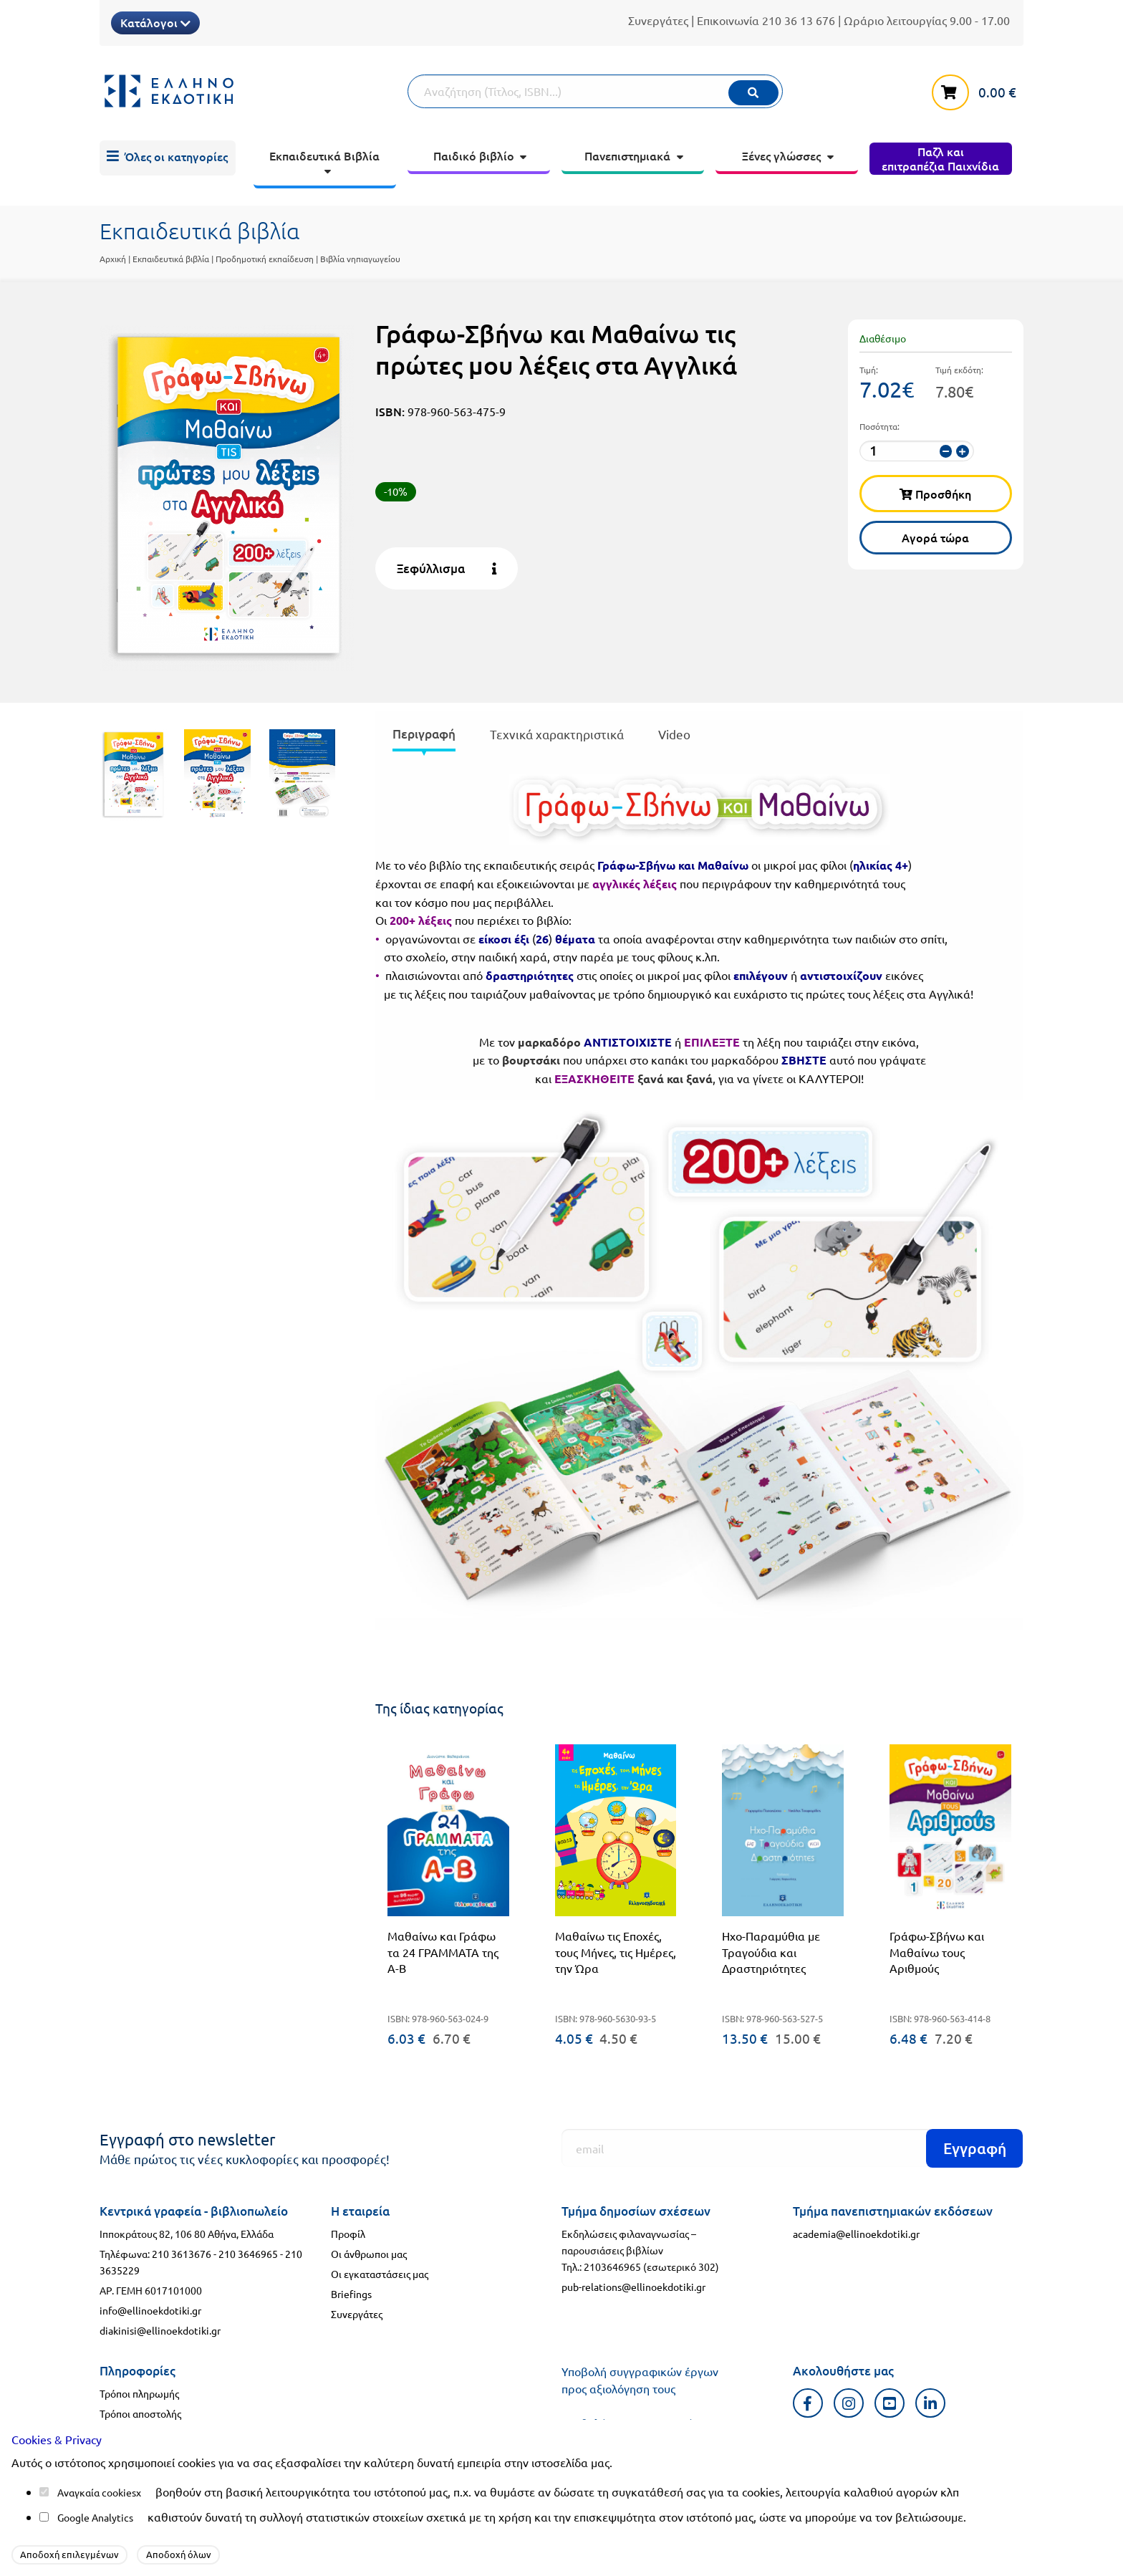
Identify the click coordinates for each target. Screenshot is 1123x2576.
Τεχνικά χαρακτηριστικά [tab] (557, 733)
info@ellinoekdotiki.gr (150, 2310)
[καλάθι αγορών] (977, 89)
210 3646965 (248, 2253)
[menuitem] (168, 158)
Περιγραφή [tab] (424, 734)
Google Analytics (95, 2517)
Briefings (351, 2293)
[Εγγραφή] (792, 2148)
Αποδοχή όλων (178, 2554)
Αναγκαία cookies (96, 2492)
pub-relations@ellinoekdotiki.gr (633, 2286)
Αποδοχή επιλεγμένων (69, 2554)
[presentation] (424, 736)
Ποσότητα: (879, 426)
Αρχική (113, 258)
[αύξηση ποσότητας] (962, 451)
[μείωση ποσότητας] (946, 451)
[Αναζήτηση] (595, 91)
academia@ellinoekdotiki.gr (856, 2233)
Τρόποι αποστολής (140, 2413)
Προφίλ (348, 2233)
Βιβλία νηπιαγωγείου (360, 258)
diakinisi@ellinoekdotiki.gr (160, 2330)
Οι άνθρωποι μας (369, 2253)
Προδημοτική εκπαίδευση (265, 258)
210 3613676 (181, 2253)
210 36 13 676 (798, 20)
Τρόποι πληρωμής (139, 2393)
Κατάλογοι (155, 22)
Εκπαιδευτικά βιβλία (170, 258)
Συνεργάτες (658, 20)
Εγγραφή (974, 2148)
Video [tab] (674, 733)
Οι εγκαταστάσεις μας (379, 2273)
